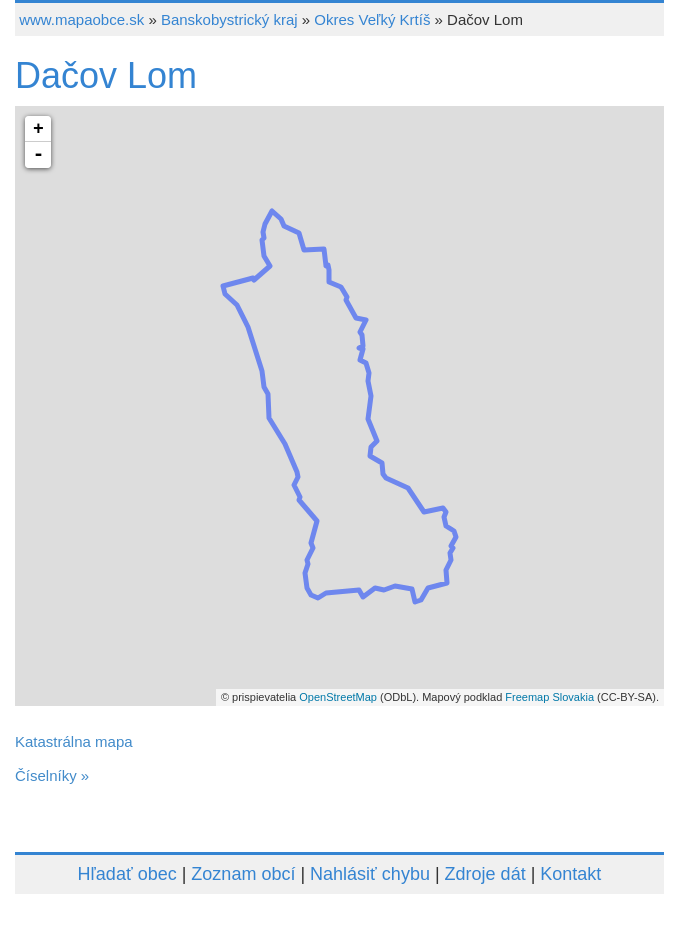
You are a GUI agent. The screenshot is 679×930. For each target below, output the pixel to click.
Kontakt (570, 874)
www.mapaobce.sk (81, 19)
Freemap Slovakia (549, 697)
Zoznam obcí (243, 874)
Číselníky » (52, 775)
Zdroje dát (485, 874)
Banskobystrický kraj (229, 19)
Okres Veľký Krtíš (372, 19)
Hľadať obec (127, 874)
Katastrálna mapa (74, 741)
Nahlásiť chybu (370, 874)
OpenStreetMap (338, 697)
